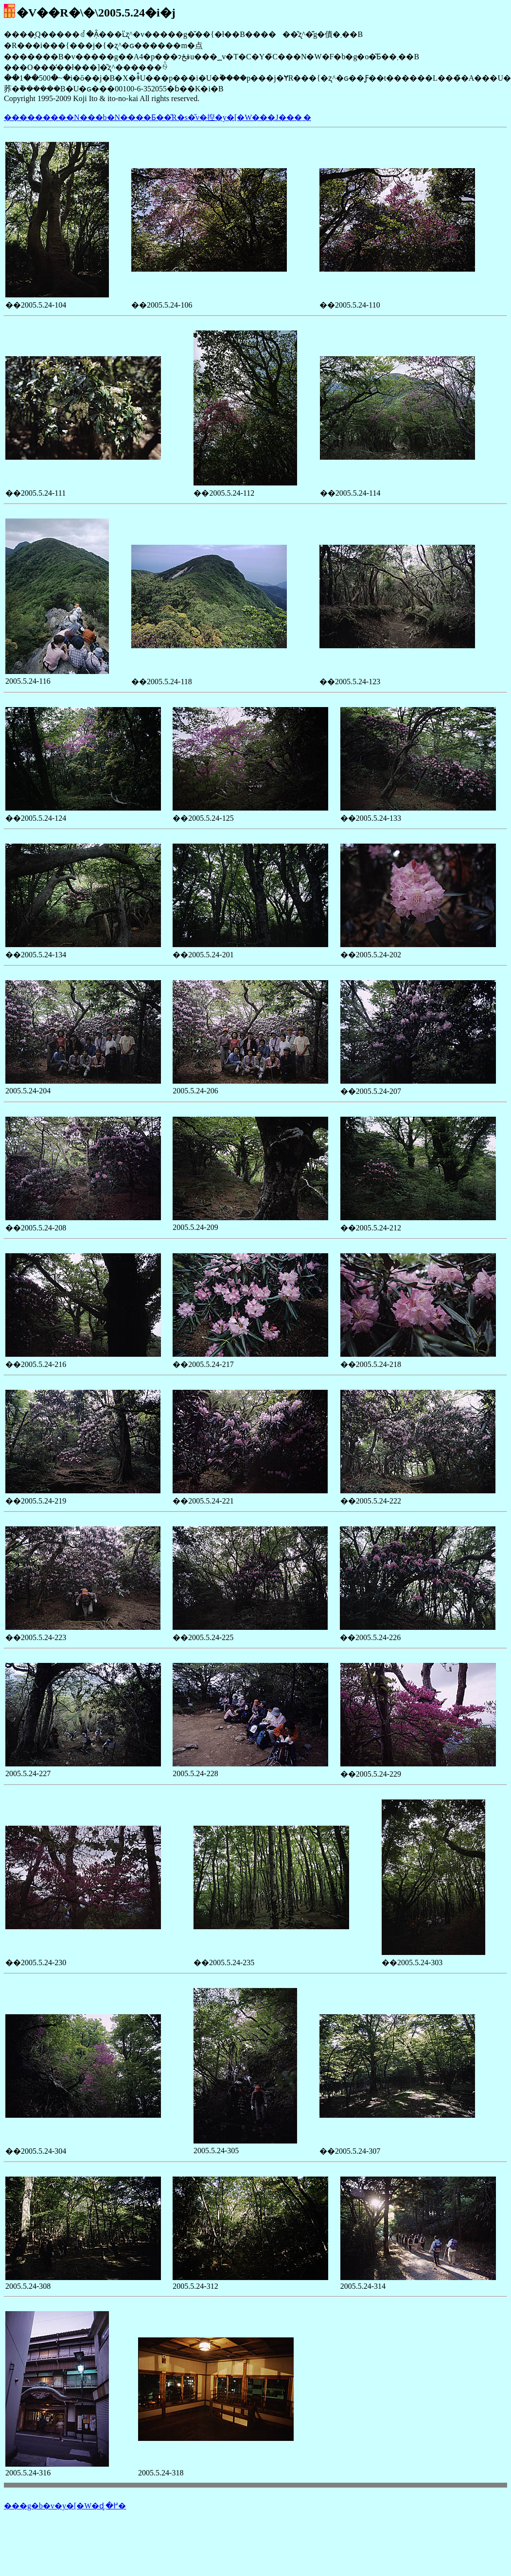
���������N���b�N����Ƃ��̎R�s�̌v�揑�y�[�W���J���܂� (157, 117)
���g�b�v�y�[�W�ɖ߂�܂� (65, 2506)
